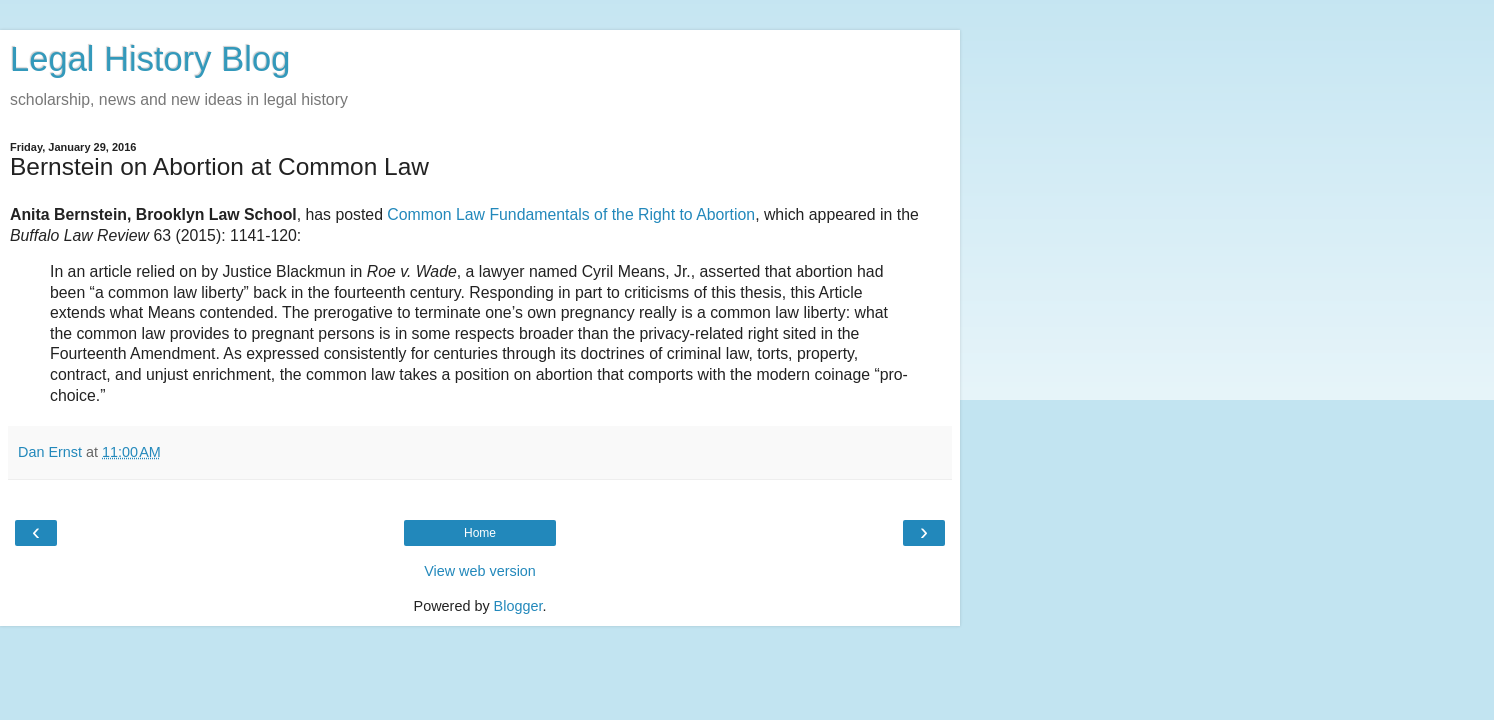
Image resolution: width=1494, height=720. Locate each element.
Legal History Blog (150, 59)
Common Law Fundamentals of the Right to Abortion (571, 214)
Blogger (518, 606)
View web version (480, 571)
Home (480, 533)
